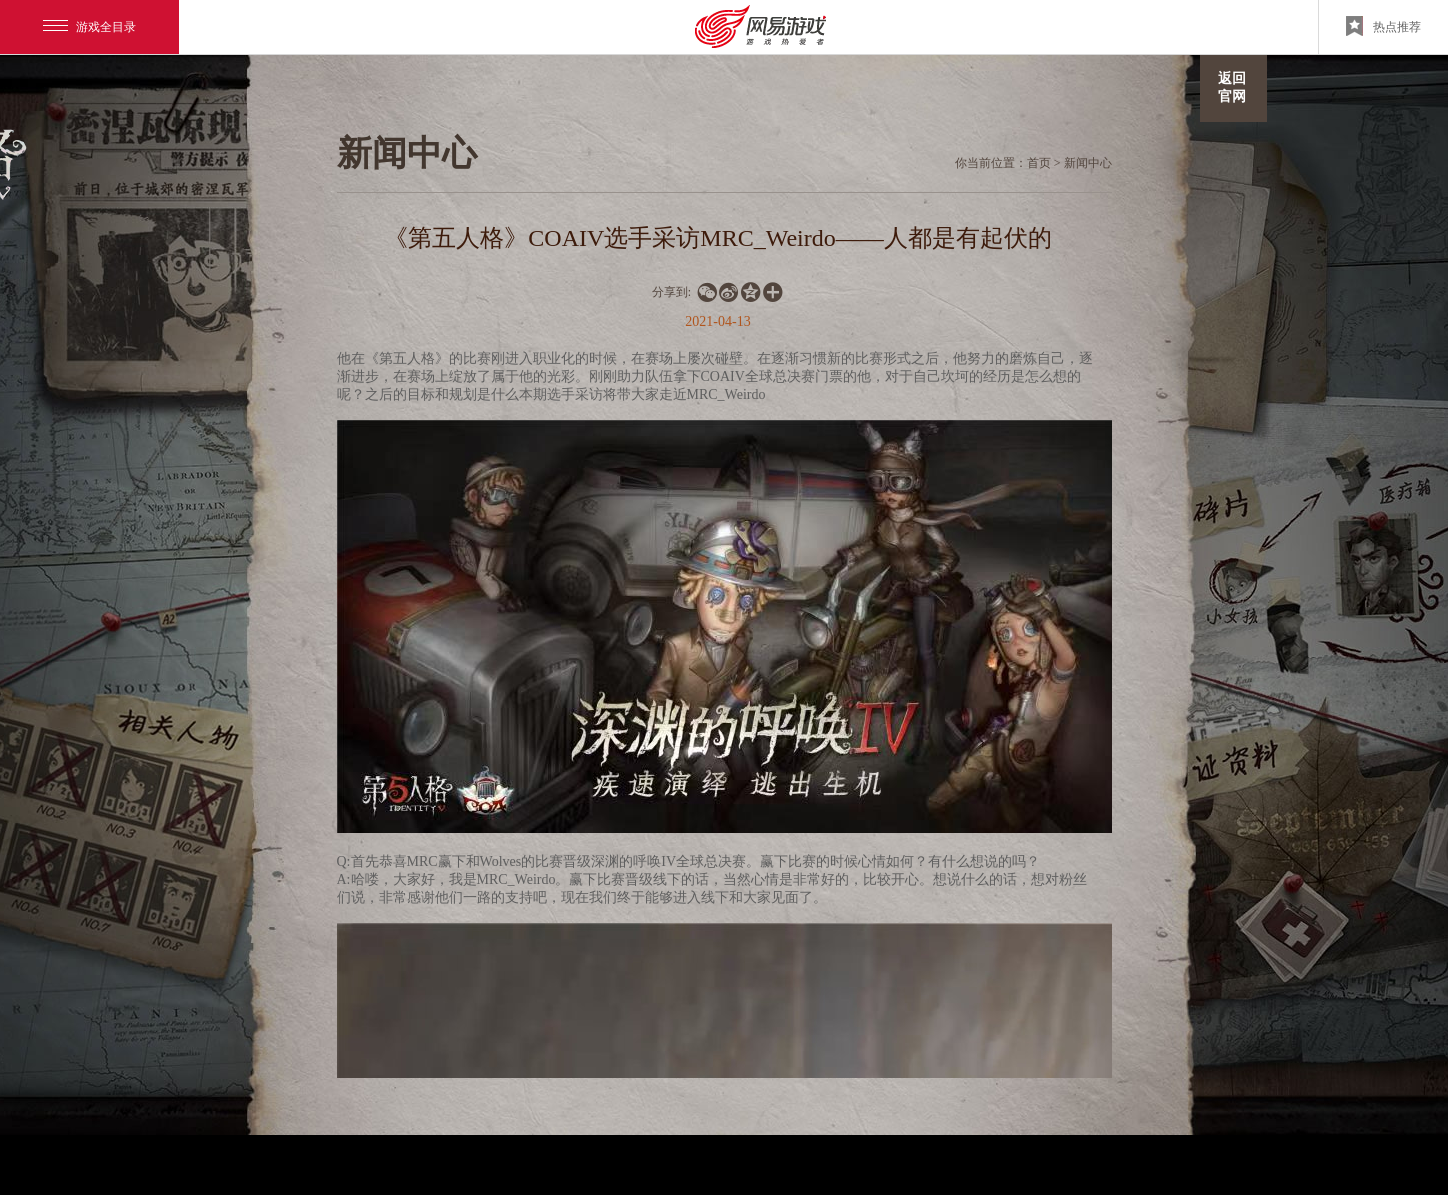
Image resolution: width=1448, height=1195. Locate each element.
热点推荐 (1383, 26)
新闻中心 (1088, 163)
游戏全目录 (89, 27)
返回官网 (1232, 87)
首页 (1039, 163)
